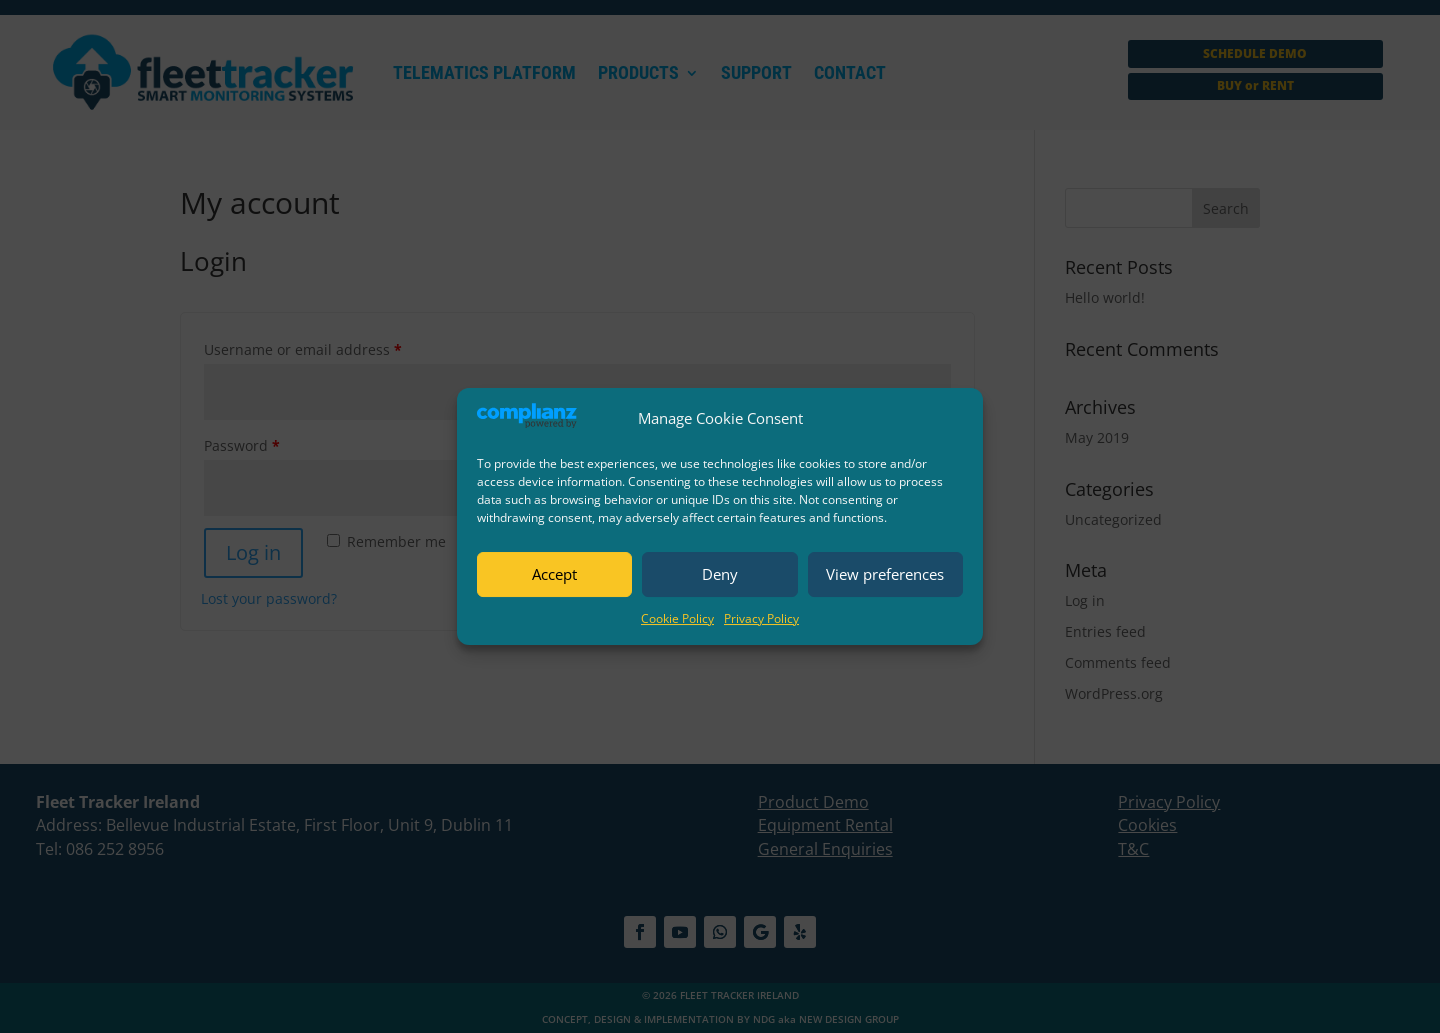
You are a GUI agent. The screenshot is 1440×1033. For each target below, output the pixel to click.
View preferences (885, 574)
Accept (554, 574)
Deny (720, 574)
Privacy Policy (761, 618)
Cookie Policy (677, 618)
